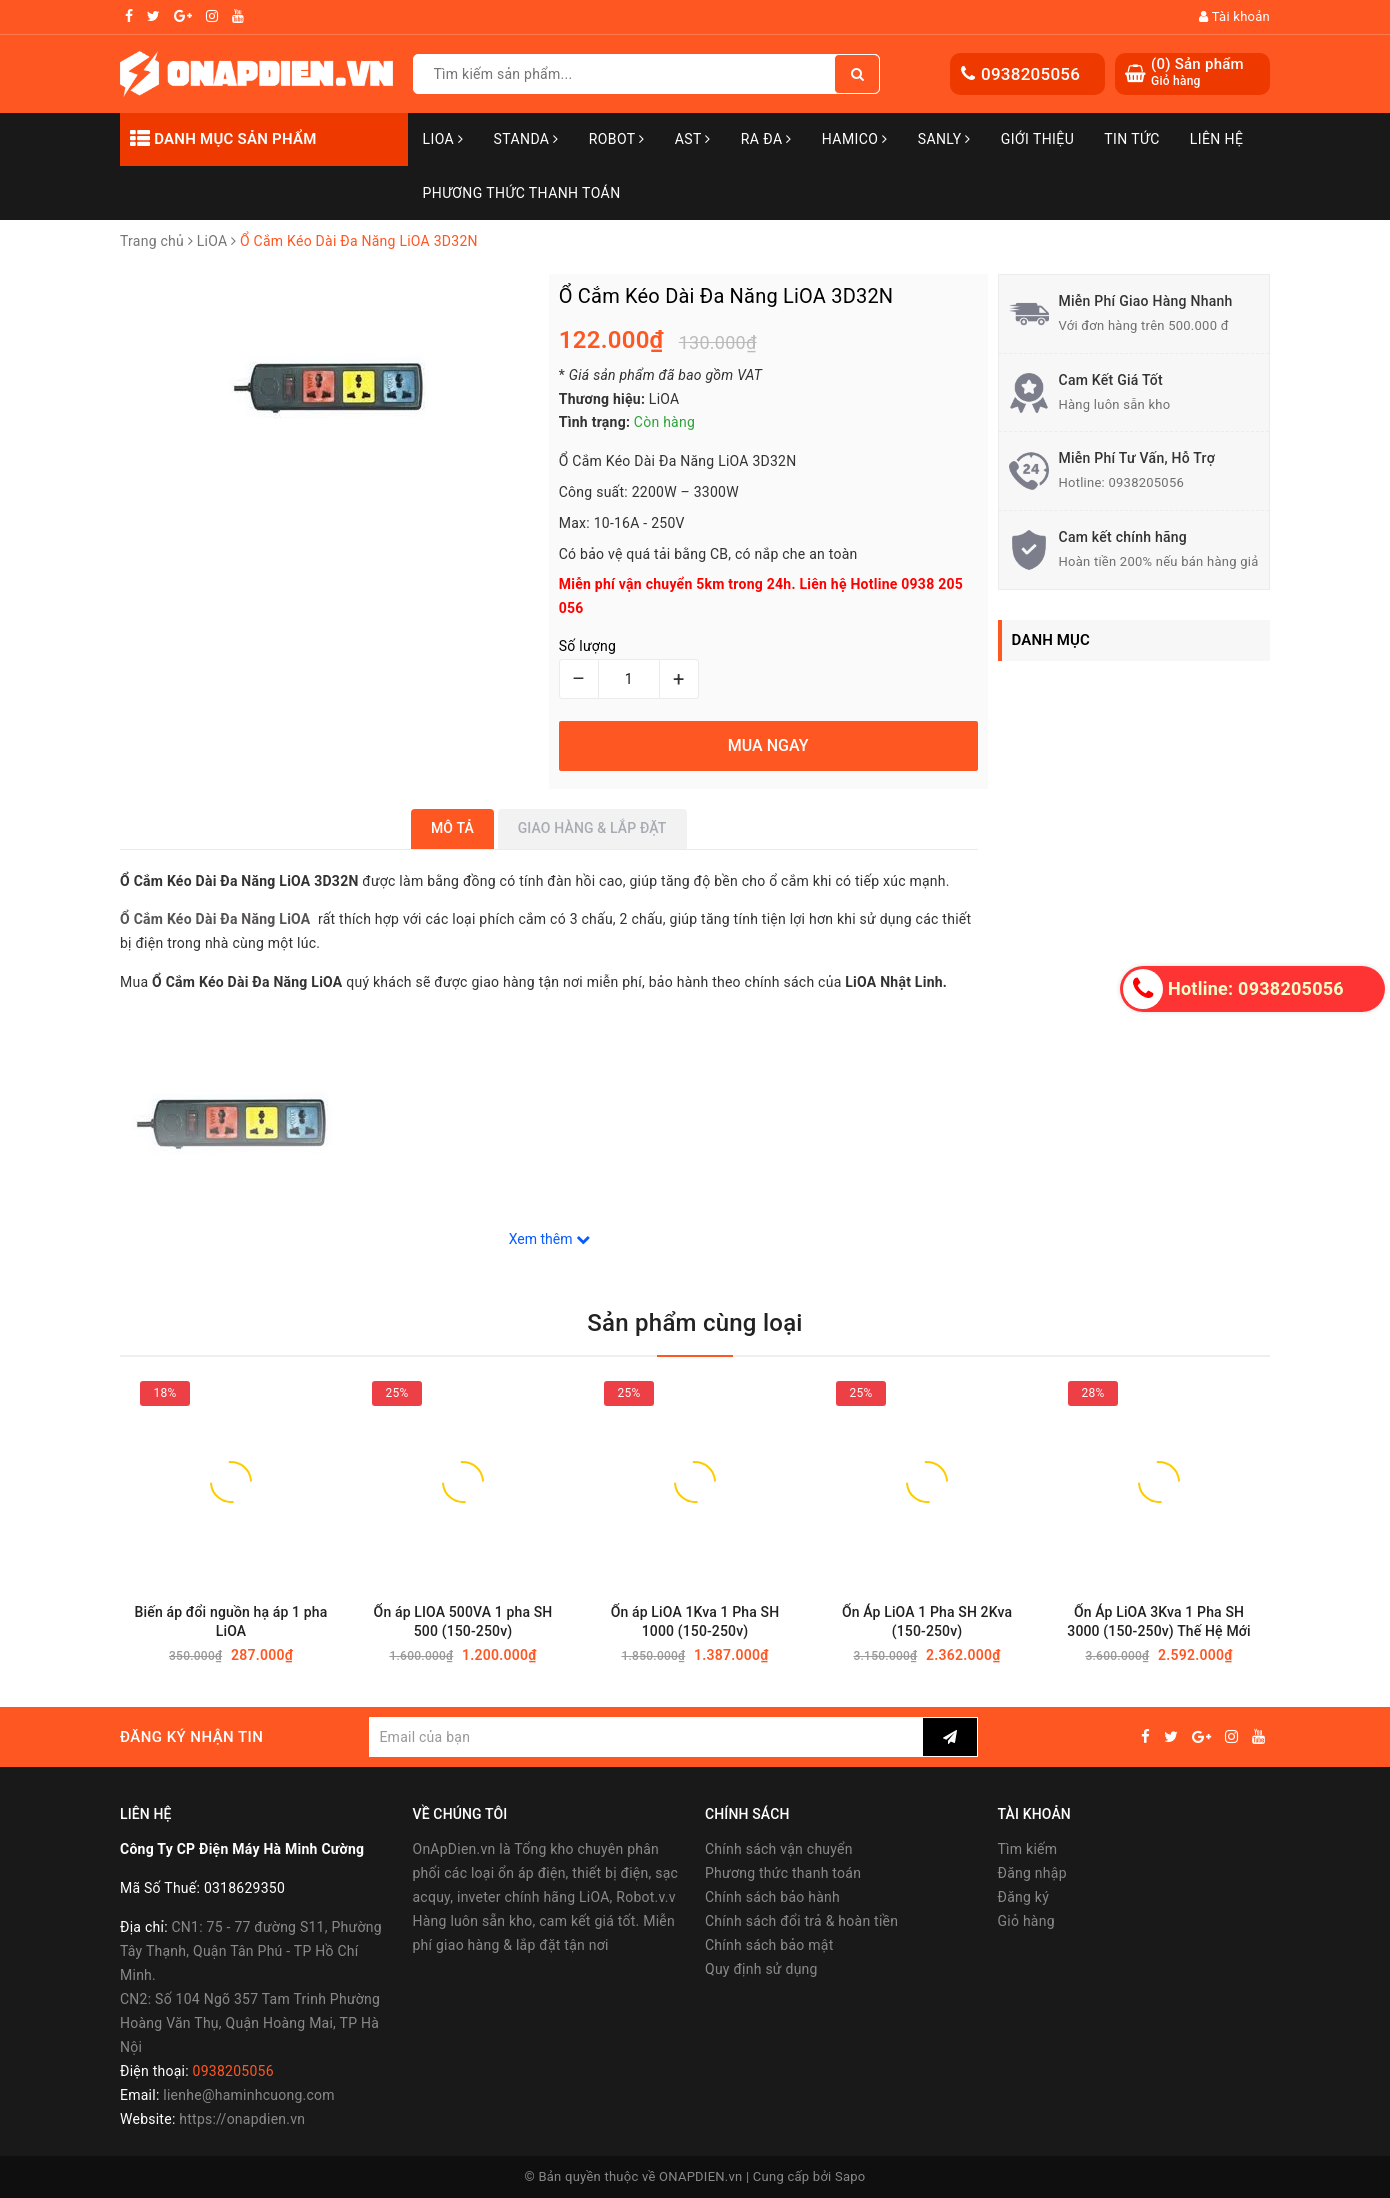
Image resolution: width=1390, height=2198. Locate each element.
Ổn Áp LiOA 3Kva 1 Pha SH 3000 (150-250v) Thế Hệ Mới (1158, 1621)
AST (693, 139)
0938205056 (1030, 74)
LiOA (443, 139)
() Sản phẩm (1197, 72)
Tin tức (1132, 139)
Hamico (855, 139)
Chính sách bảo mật (769, 1945)
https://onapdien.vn (242, 2119)
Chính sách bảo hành (772, 1897)
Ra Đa (766, 139)
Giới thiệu (1037, 139)
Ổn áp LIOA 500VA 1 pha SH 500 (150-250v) (463, 1621)
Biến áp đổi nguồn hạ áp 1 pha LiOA (231, 1621)
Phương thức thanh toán (783, 1873)
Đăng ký (1024, 1897)
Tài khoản (1234, 16)
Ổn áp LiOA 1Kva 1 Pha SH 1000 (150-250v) (695, 1621)
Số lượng (587, 646)
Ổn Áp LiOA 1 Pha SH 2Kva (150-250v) (927, 1621)
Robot (617, 139)
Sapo (850, 2176)
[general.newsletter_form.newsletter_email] (645, 1737)
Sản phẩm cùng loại (694, 1323)
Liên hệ (1217, 139)
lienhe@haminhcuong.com (249, 2095)
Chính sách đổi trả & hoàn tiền (801, 1921)
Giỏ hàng (1026, 1921)
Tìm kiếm (1028, 1849)
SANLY (944, 139)
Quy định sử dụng (761, 1969)
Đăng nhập (1032, 1873)
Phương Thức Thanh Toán (522, 193)
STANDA (525, 139)
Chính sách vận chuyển (779, 1849)
